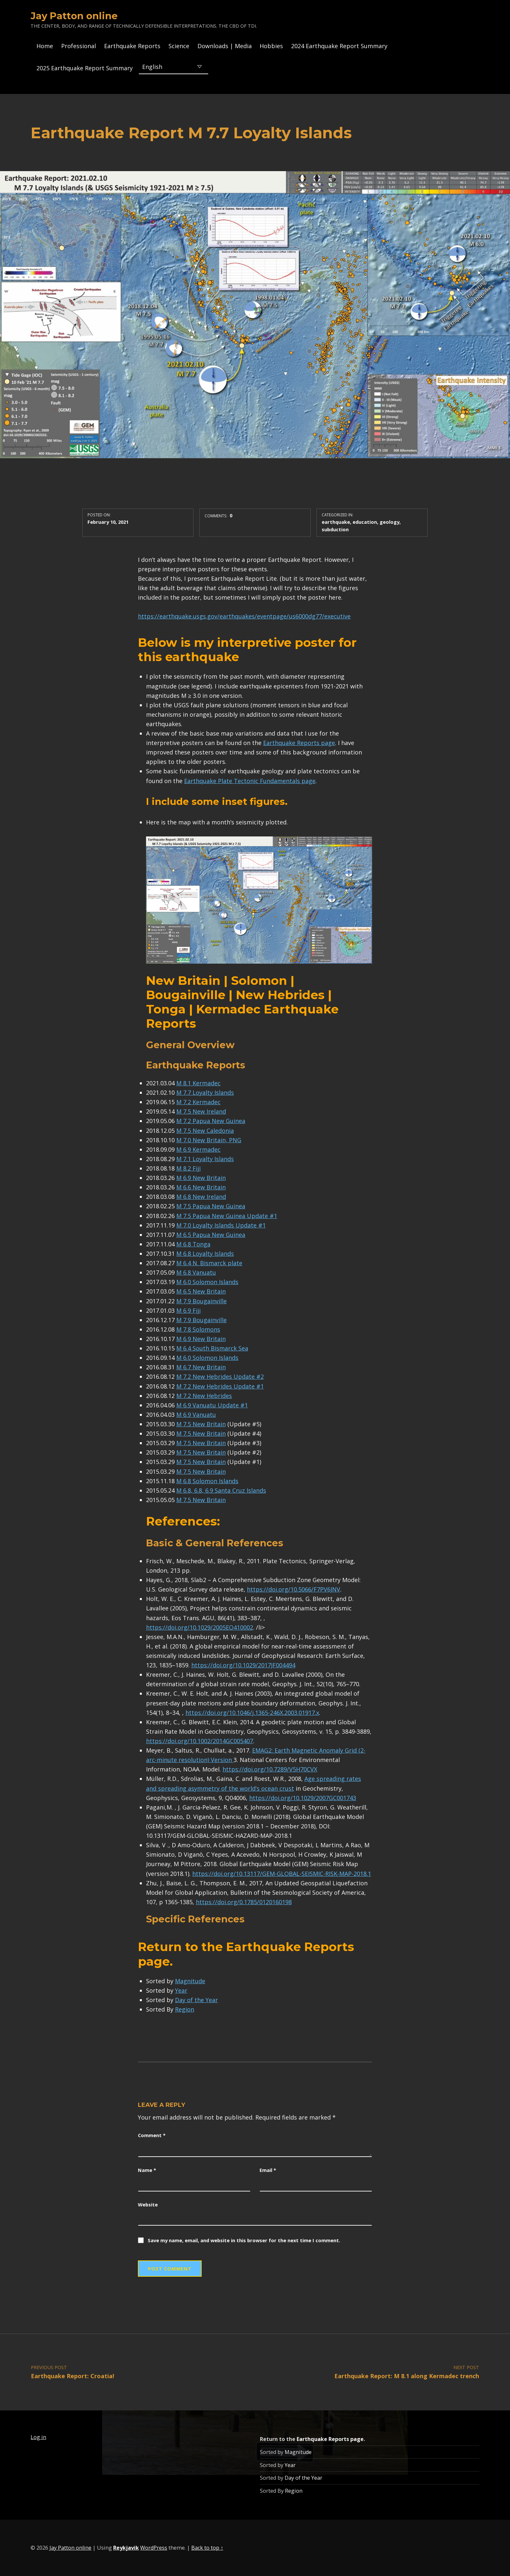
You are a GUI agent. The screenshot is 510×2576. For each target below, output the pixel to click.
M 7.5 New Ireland (201, 1111)
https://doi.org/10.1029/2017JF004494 (243, 1665)
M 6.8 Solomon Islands (207, 1481)
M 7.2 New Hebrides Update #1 (220, 1386)
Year (181, 1990)
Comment (152, 2135)
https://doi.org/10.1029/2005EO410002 (199, 1627)
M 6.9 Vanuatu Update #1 (212, 1405)
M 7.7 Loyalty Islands (205, 1092)
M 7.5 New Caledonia (205, 1130)
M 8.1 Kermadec (198, 1083)
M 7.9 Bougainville (201, 1301)
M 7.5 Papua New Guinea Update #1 (226, 1216)
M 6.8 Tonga (193, 1244)
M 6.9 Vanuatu (196, 1414)
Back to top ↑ (207, 2547)
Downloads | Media (224, 46)
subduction (335, 529)
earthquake (336, 522)
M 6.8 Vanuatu (196, 1272)
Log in (38, 2437)
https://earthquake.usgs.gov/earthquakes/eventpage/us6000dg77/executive (244, 616)
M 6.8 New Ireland (201, 1196)
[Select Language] (173, 66)
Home (44, 46)
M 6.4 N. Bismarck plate (209, 1263)
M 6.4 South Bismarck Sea (212, 1348)
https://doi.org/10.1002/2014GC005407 (199, 1741)
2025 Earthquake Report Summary (84, 68)
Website (148, 2204)
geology (389, 522)
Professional (78, 46)
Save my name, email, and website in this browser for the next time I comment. (244, 2240)
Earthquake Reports (132, 46)
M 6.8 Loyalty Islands (205, 1253)
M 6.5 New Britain (201, 1291)
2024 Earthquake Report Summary (339, 46)
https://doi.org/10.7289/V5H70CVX (269, 1769)
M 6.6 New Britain (201, 1187)
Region (184, 2009)
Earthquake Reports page (299, 743)
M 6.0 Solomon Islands (207, 1282)
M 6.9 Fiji (188, 1310)
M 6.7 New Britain (201, 1367)
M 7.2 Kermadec (198, 1102)
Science (178, 46)
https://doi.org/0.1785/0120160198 (244, 1902)
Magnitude (190, 1981)
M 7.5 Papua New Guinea (210, 1206)
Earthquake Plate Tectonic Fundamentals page (249, 781)
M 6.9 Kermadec (198, 1149)
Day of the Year (196, 2000)
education (365, 522)
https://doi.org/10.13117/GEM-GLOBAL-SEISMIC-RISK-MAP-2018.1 (281, 1874)
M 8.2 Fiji (188, 1168)
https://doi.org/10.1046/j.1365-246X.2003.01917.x (252, 1712)
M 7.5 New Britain (201, 1424)
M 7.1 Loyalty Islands (205, 1159)
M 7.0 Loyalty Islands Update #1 (221, 1225)
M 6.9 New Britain (201, 1178)
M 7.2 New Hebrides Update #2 (220, 1376)
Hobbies (271, 46)
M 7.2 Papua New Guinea (210, 1121)
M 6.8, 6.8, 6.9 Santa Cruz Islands (221, 1490)
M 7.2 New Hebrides (204, 1396)
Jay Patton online (74, 15)
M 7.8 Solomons (198, 1329)
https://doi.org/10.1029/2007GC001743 (302, 1798)
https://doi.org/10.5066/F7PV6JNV (293, 1589)
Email (268, 2170)
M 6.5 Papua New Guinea (210, 1235)
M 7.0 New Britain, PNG (208, 1140)
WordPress (153, 2547)
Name (147, 2170)
